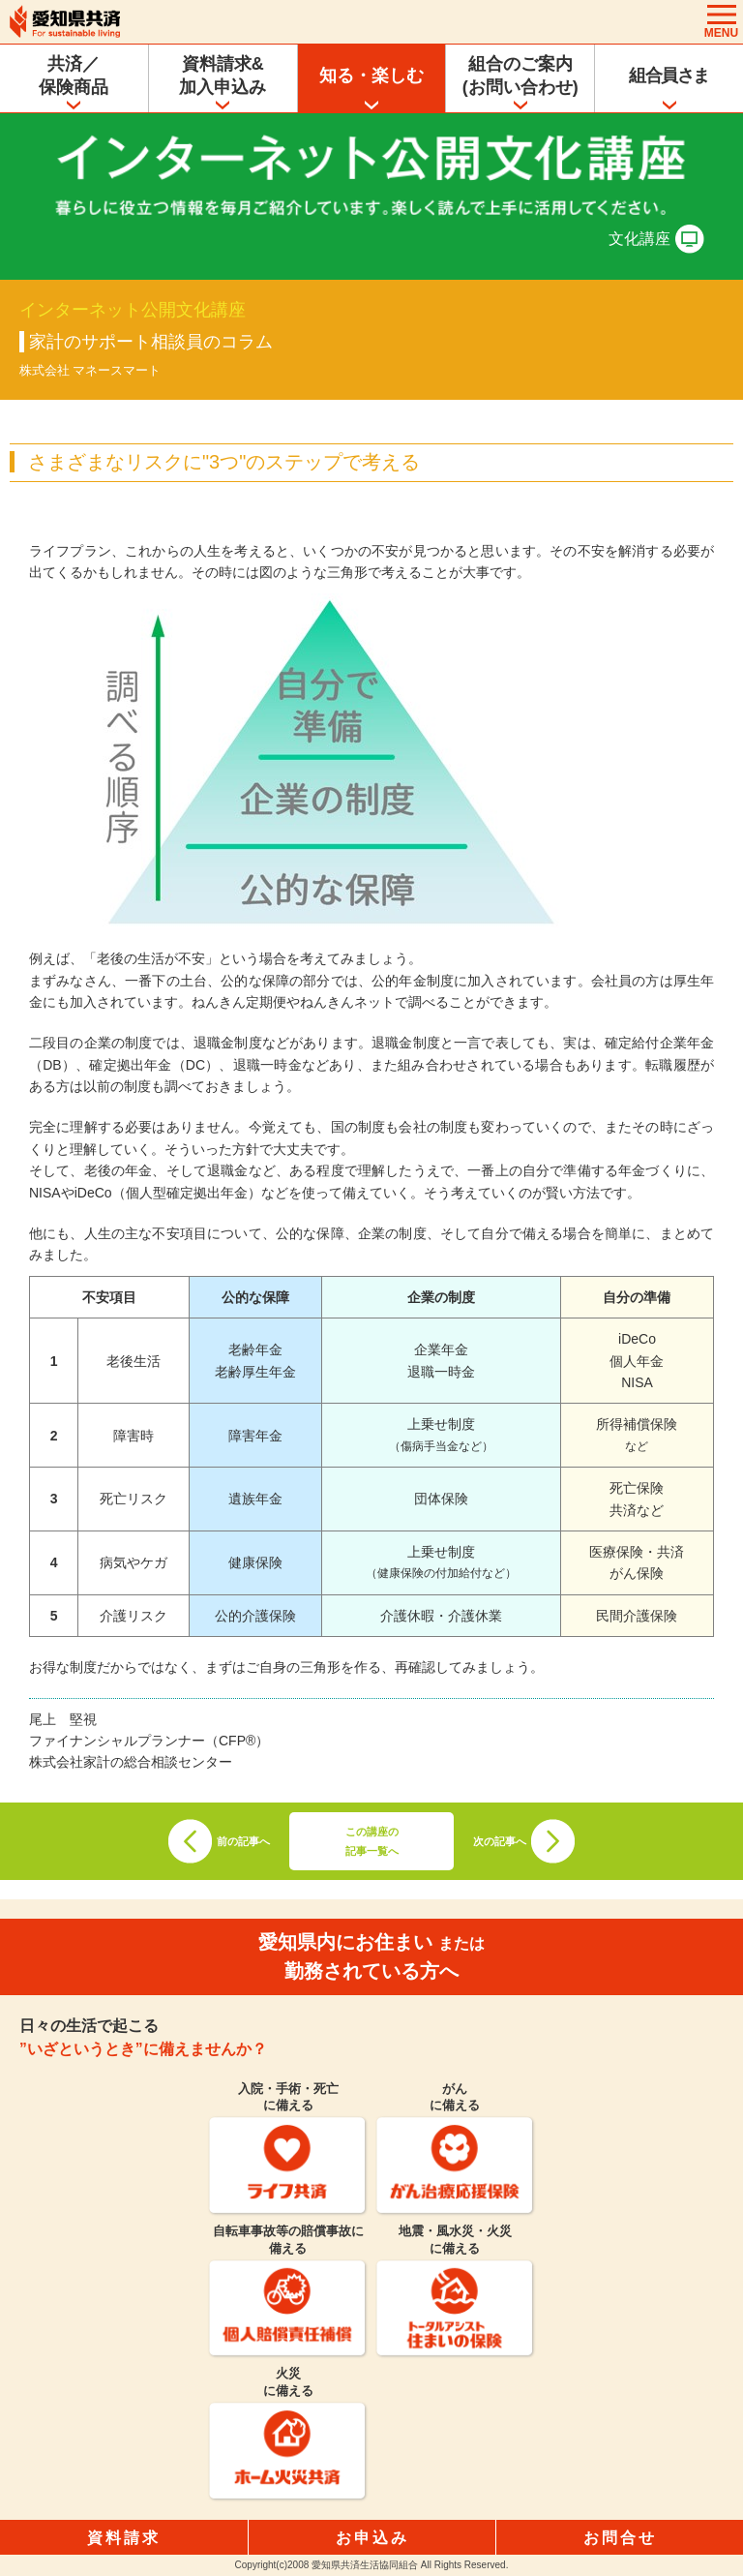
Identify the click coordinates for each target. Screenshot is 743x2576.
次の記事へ (499, 1841)
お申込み (372, 2538)
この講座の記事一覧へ (372, 1841)
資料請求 (124, 2538)
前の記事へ (243, 1841)
